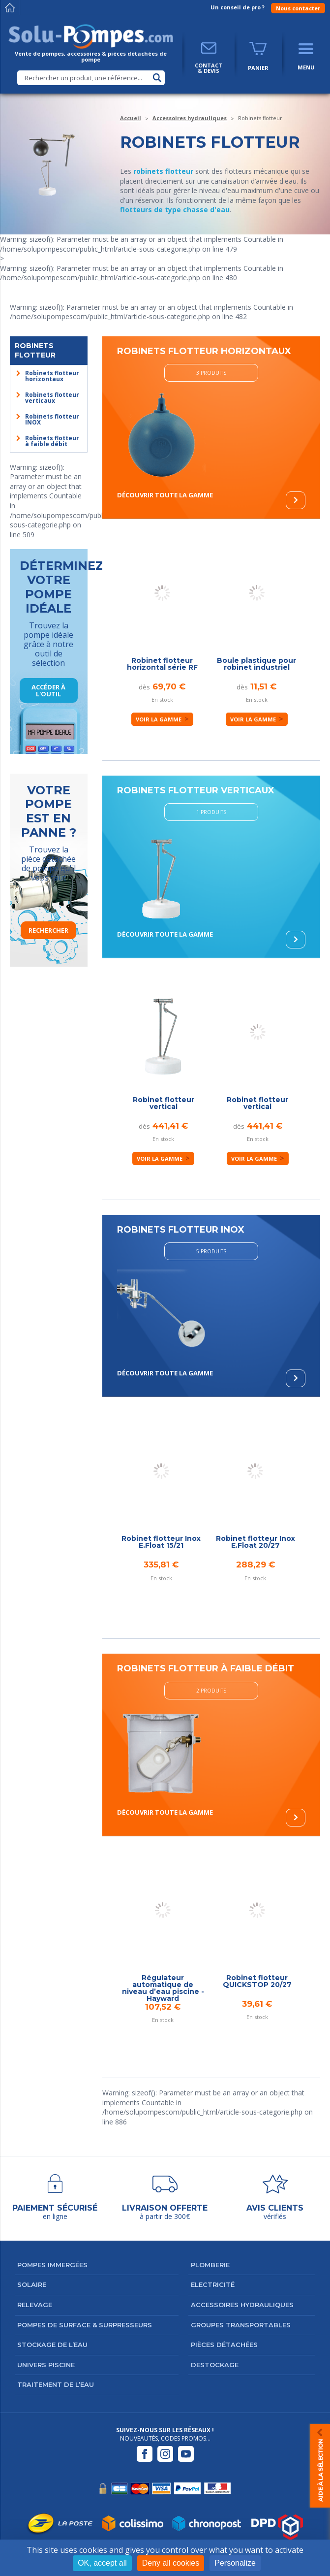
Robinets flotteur (35, 350)
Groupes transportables (241, 2325)
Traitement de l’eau (55, 2384)
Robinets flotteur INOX (52, 419)
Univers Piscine (46, 2365)
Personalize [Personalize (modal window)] (235, 2563)
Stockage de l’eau (52, 2344)
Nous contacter (298, 8)
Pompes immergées (52, 2265)
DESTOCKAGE (215, 2365)
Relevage (34, 2305)
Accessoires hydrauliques (242, 2305)
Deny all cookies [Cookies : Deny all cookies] (171, 2563)
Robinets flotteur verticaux (52, 398)
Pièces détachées (224, 2344)
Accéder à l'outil (48, 690)
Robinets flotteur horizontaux (52, 376)
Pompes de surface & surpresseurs (84, 2325)
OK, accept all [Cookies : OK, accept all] (102, 2563)
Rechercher (48, 930)
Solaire (31, 2284)
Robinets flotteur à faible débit (52, 441)
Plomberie (210, 2265)
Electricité (213, 2284)
